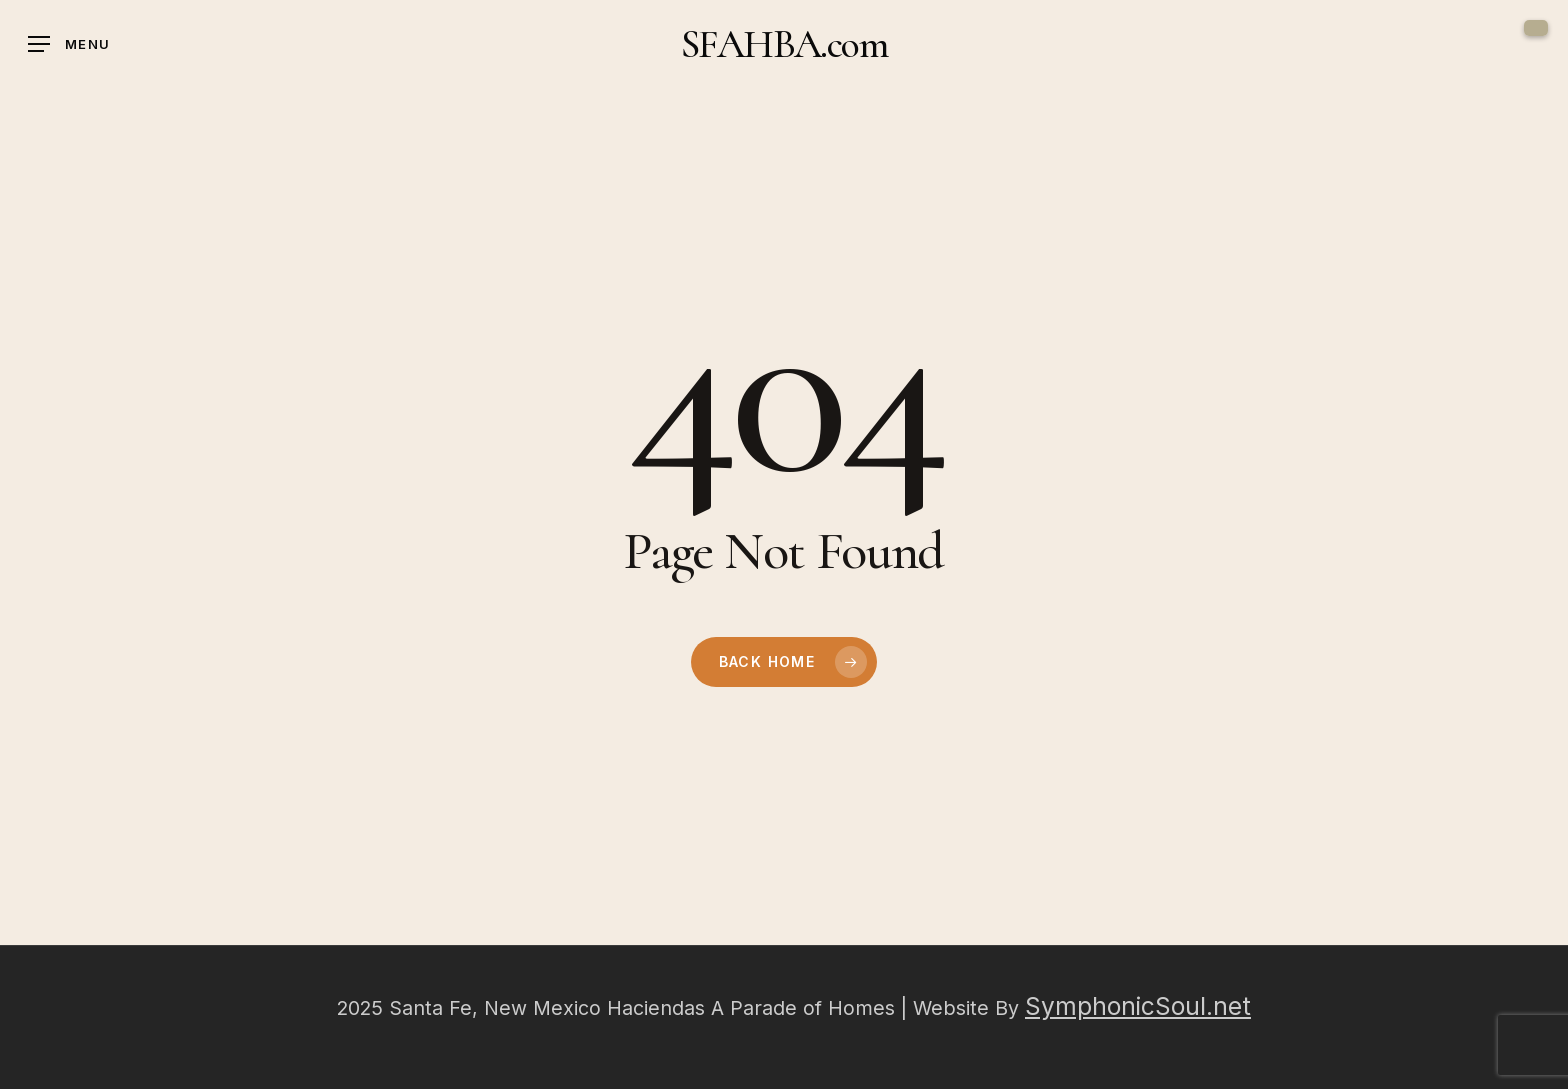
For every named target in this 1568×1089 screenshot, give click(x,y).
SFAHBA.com (784, 44)
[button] (69, 44)
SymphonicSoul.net (1138, 1006)
